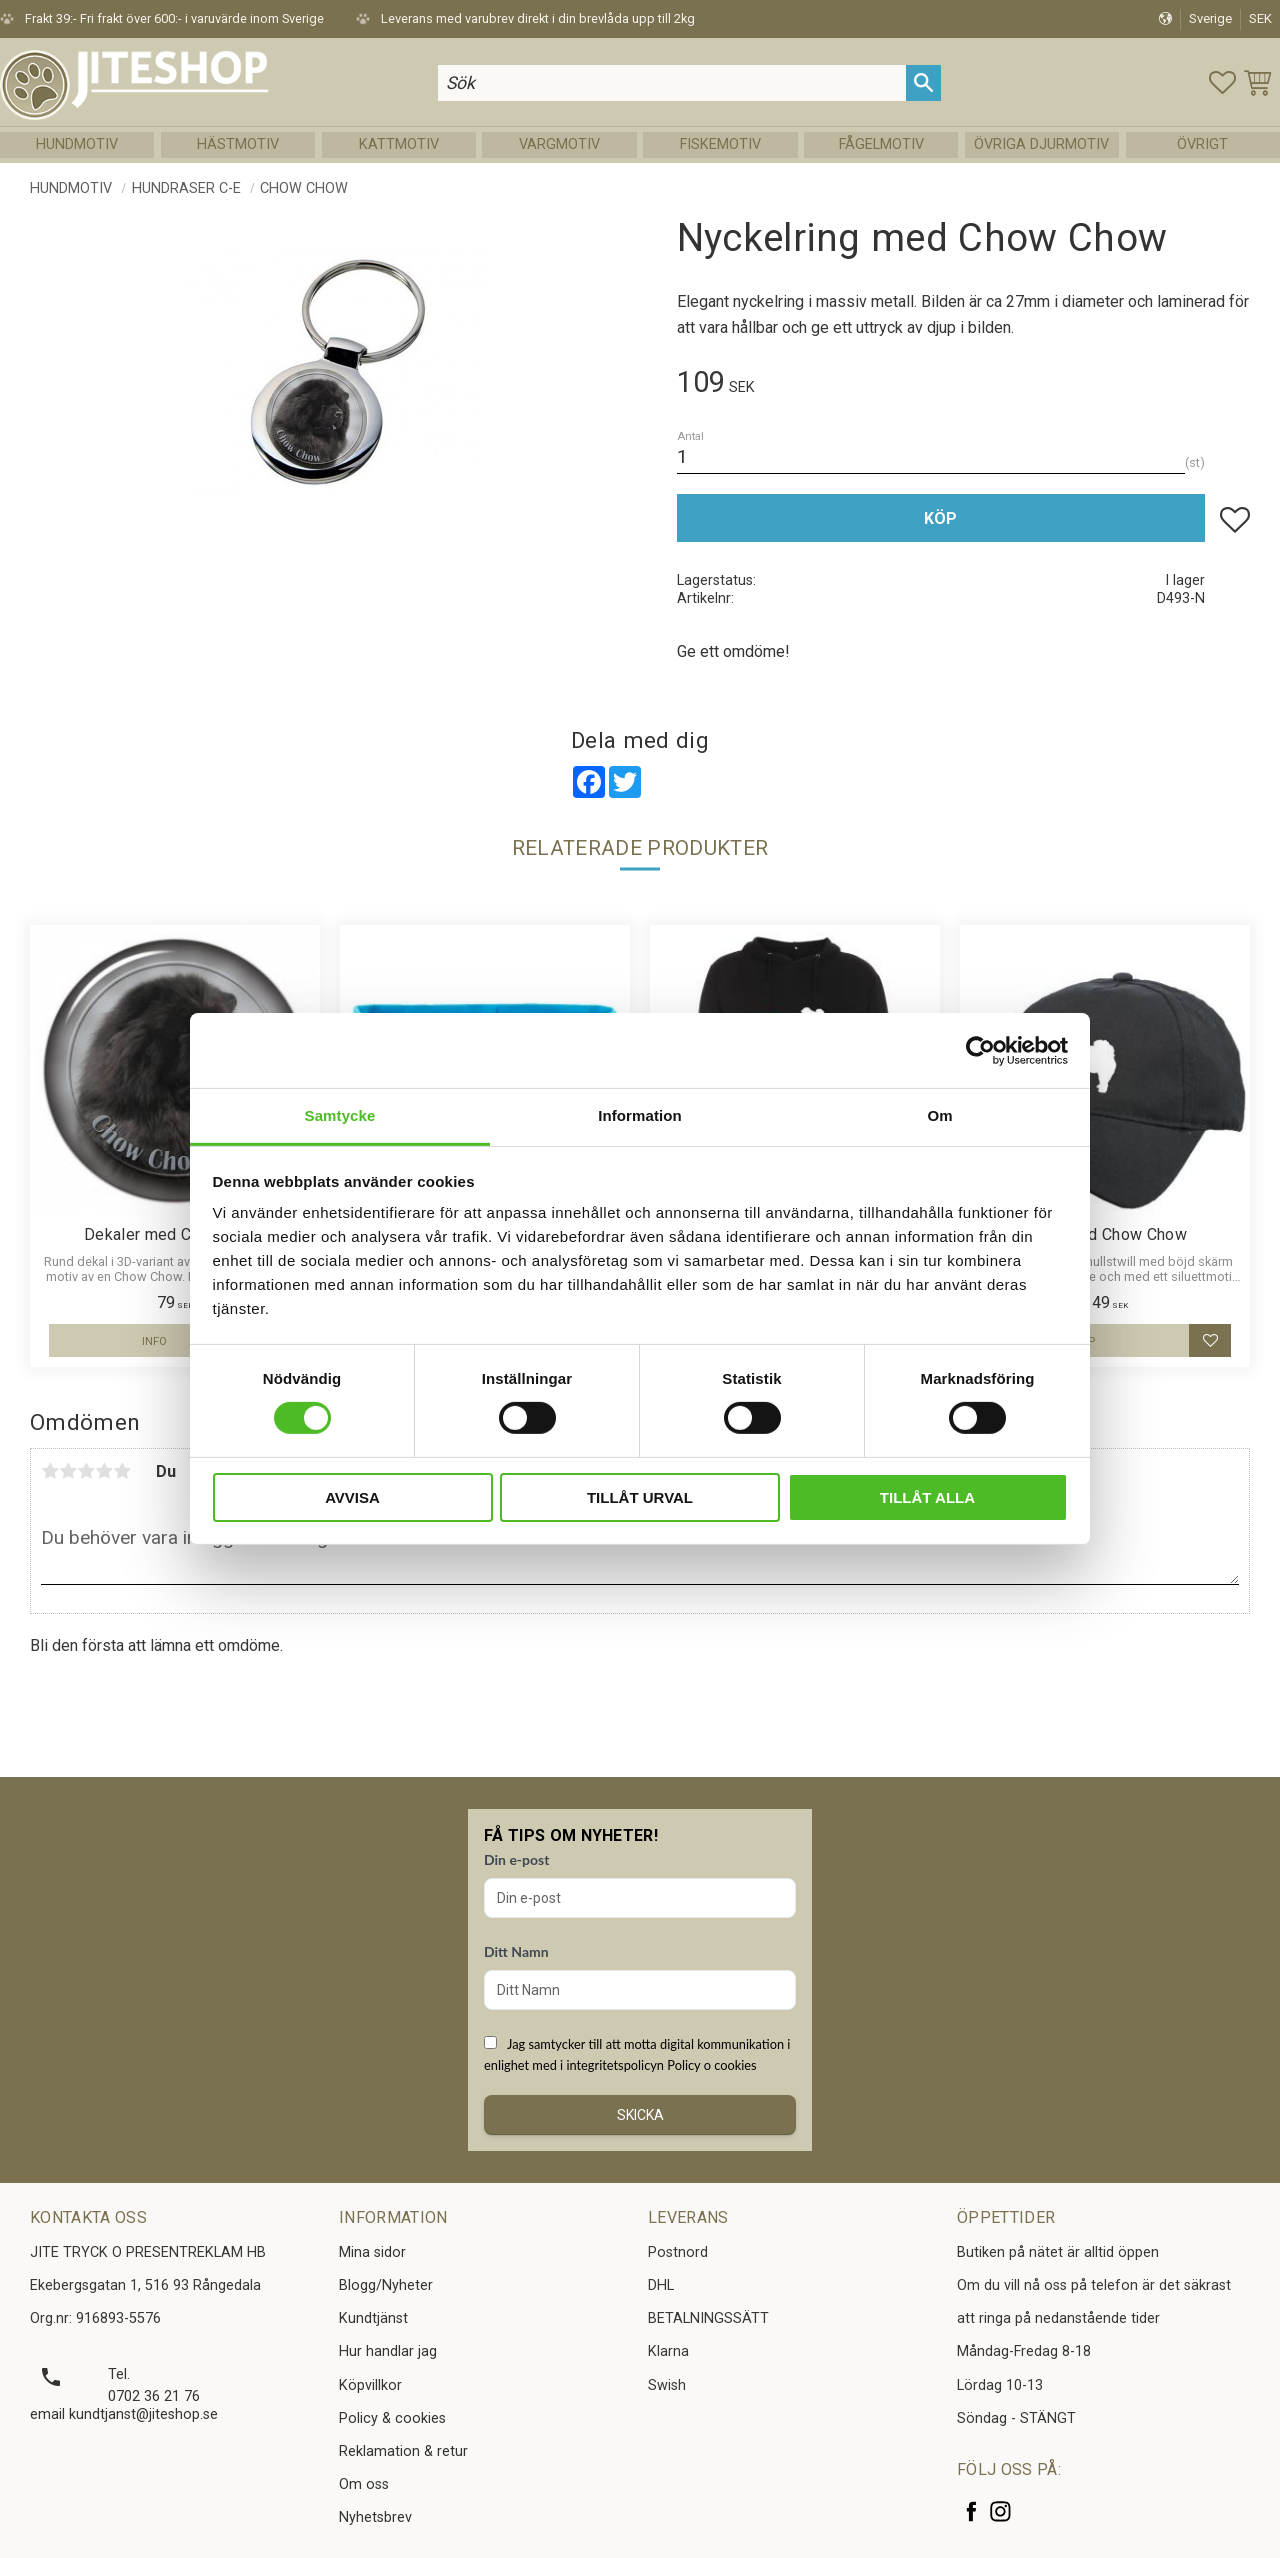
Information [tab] (640, 1115)
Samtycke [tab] (340, 1115)
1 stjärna (50, 1471)
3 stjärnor (86, 1471)
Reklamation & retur (403, 2451)
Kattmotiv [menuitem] (399, 144)
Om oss (364, 2484)
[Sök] (923, 82)
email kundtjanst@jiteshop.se (124, 2414)
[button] (1222, 82)
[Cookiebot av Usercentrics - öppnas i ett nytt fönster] (980, 1050)
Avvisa (352, 1497)
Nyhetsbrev (375, 2517)
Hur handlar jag (388, 2351)
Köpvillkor (370, 2385)
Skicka (640, 2115)
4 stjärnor (104, 1471)
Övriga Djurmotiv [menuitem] (1041, 144)
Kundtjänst (373, 2318)
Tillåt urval (640, 1497)
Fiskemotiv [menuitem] (720, 144)
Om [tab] (939, 1115)
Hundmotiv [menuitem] (77, 144)
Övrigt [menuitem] (1202, 144)
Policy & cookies (392, 2418)
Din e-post (516, 1859)
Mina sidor (372, 2252)
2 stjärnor (68, 1471)
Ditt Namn (516, 1951)
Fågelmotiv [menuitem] (881, 144)
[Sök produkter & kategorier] (672, 82)
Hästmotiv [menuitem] (238, 144)
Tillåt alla (927, 1497)
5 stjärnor (122, 1471)
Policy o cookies (711, 2065)
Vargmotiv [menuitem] (559, 144)
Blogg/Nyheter (386, 2285)
